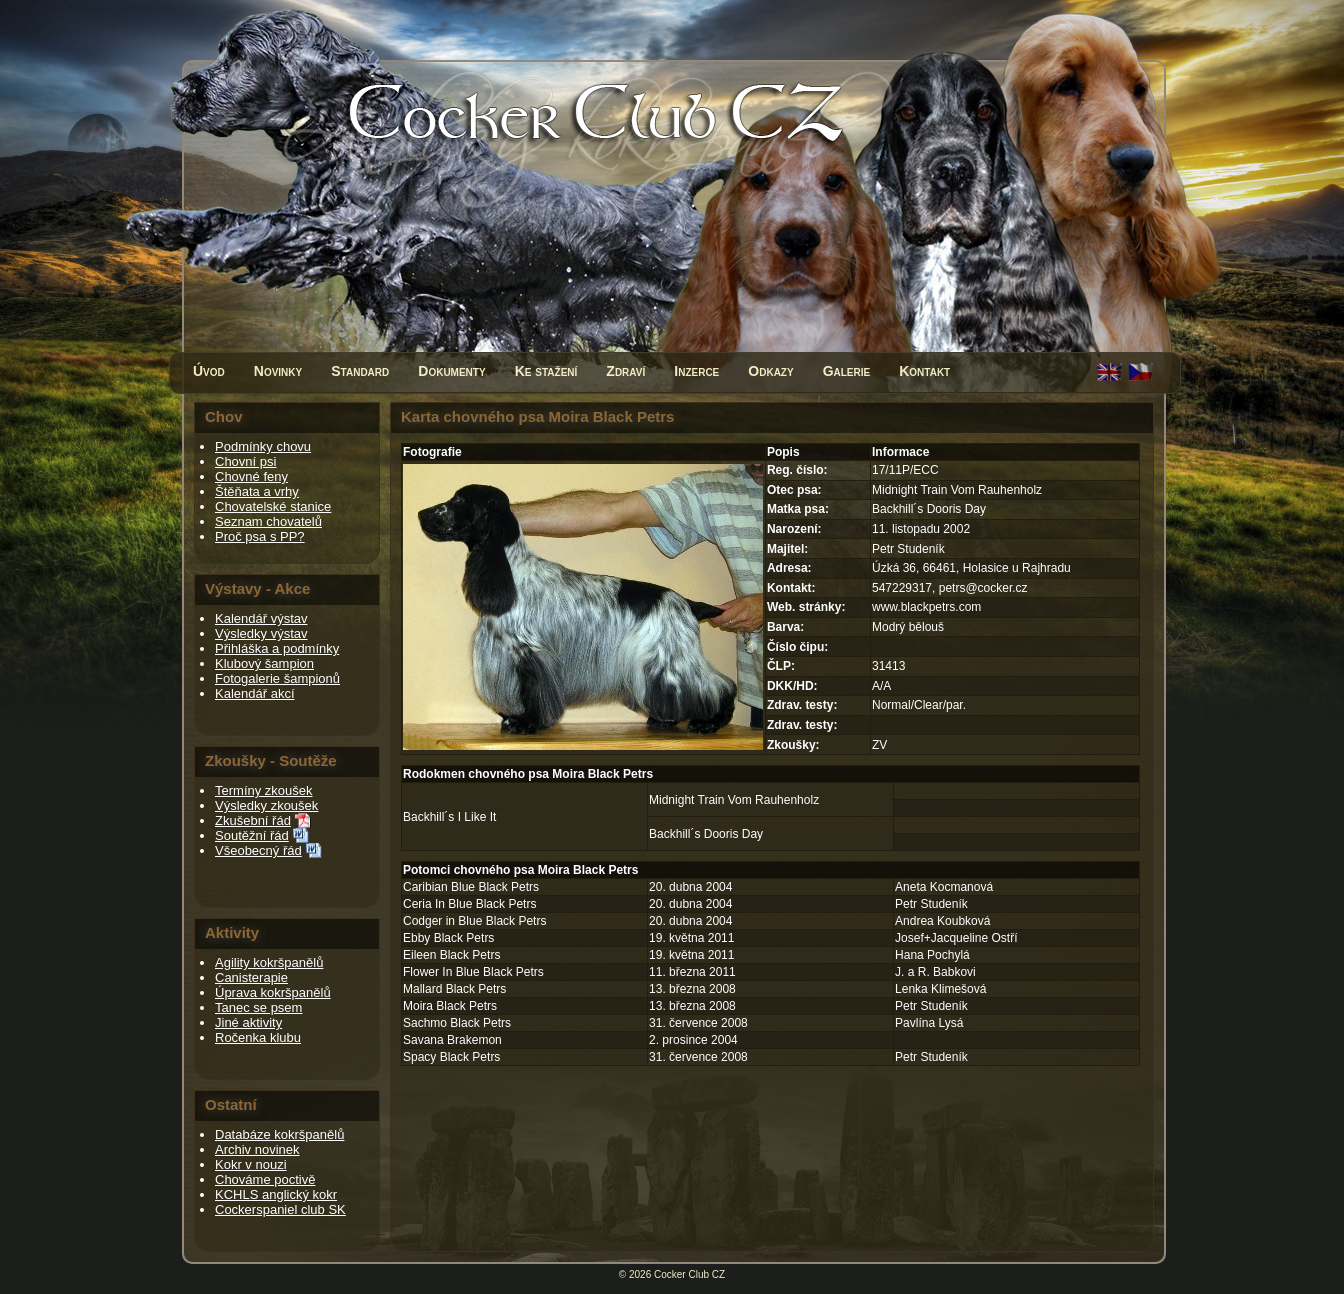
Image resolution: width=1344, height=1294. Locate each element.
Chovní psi (245, 461)
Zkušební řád (253, 820)
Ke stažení (546, 371)
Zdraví (625, 371)
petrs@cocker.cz (983, 588)
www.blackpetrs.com (926, 607)
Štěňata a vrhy (257, 491)
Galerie (847, 371)
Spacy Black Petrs (451, 1057)
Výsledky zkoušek (266, 805)
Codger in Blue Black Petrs (474, 921)
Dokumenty (451, 371)
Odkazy (770, 371)
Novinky (278, 371)
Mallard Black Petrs (454, 989)
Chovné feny (251, 476)
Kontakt (924, 371)
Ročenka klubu (258, 1037)
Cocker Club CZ (689, 1274)
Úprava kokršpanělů (273, 992)
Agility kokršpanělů (269, 962)
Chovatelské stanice (273, 506)
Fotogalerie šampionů (277, 678)
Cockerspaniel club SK (280, 1209)
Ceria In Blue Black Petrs (469, 904)
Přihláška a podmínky (277, 648)
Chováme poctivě (265, 1179)
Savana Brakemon (452, 1040)
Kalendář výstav (261, 618)
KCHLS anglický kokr (276, 1194)
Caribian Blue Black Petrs (471, 887)
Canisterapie (251, 977)
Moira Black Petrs (450, 1006)
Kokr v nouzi (251, 1164)
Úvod (209, 371)
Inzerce (696, 371)
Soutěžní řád (252, 835)
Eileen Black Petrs (451, 955)
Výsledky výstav (261, 633)
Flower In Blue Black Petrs (473, 972)
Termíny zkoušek (264, 790)
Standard (360, 371)
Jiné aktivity (248, 1022)
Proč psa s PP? (260, 536)
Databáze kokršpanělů (279, 1134)
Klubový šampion (264, 663)
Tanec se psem (258, 1007)
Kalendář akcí (255, 693)
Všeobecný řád (258, 850)
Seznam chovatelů (268, 521)
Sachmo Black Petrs (457, 1023)
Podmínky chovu (263, 446)
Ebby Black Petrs (448, 938)
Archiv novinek (257, 1149)
